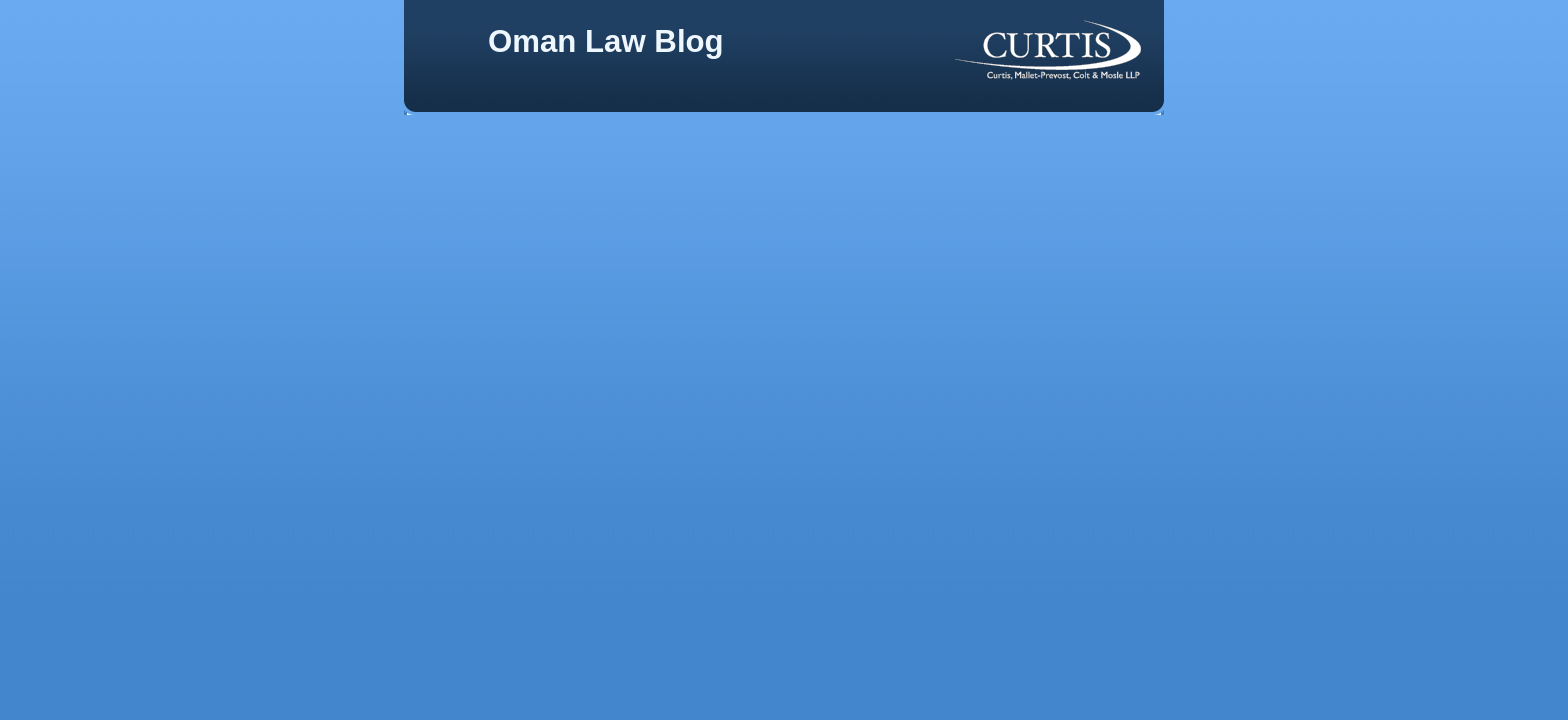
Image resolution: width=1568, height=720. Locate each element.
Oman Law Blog (606, 41)
